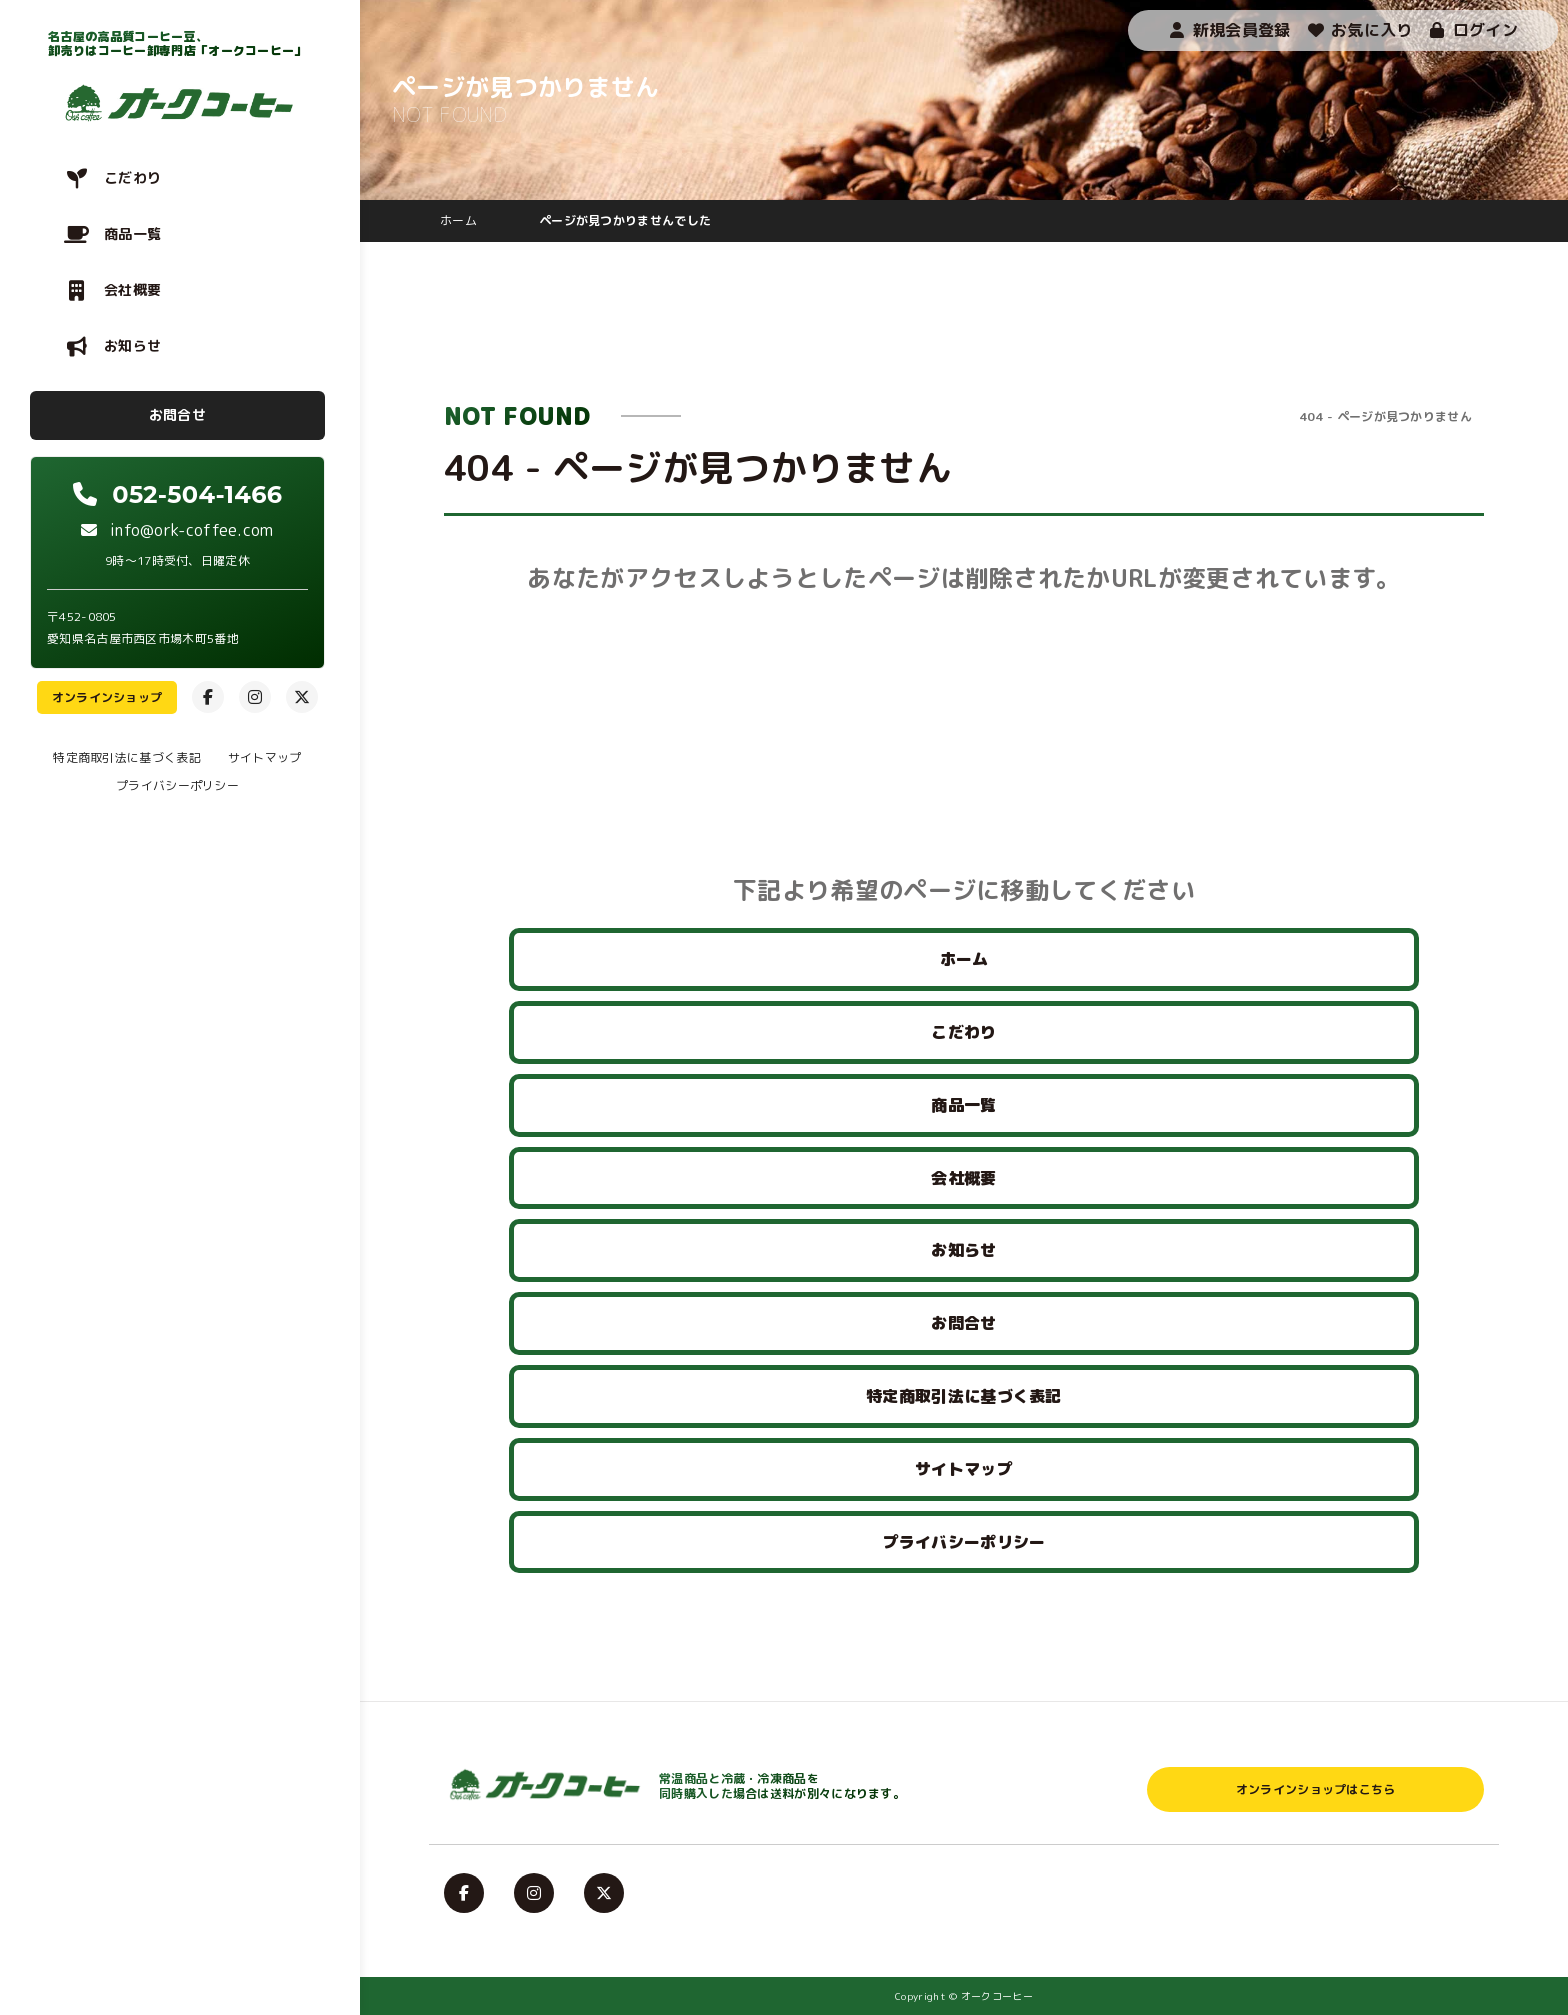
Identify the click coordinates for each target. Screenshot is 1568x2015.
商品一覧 (132, 233)
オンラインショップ (107, 697)
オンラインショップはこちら (1316, 1789)
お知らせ (132, 345)
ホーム (964, 959)
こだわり (132, 177)
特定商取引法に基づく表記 (127, 757)
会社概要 (132, 289)
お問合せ (177, 414)
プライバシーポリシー (177, 785)
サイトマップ (265, 757)
